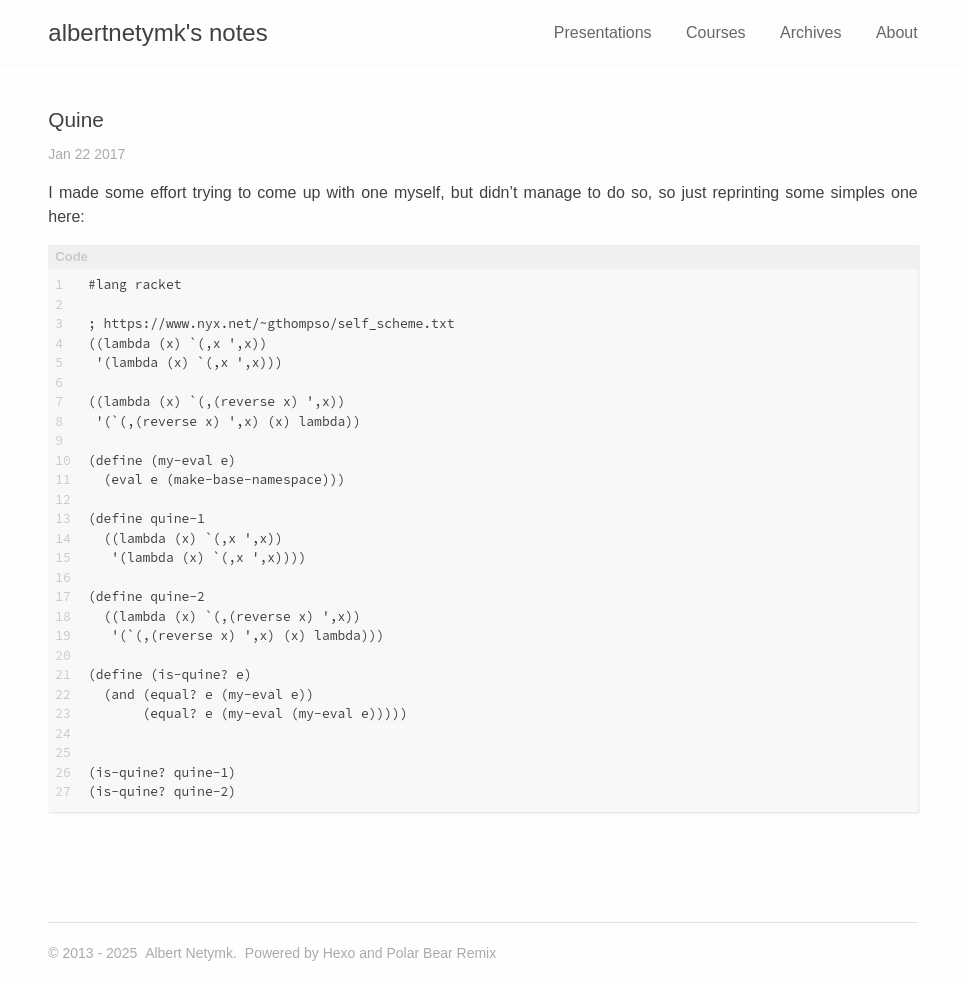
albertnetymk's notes (157, 32)
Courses (716, 32)
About (897, 32)
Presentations (603, 32)
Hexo (339, 953)
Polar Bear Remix (441, 953)
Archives (810, 32)
